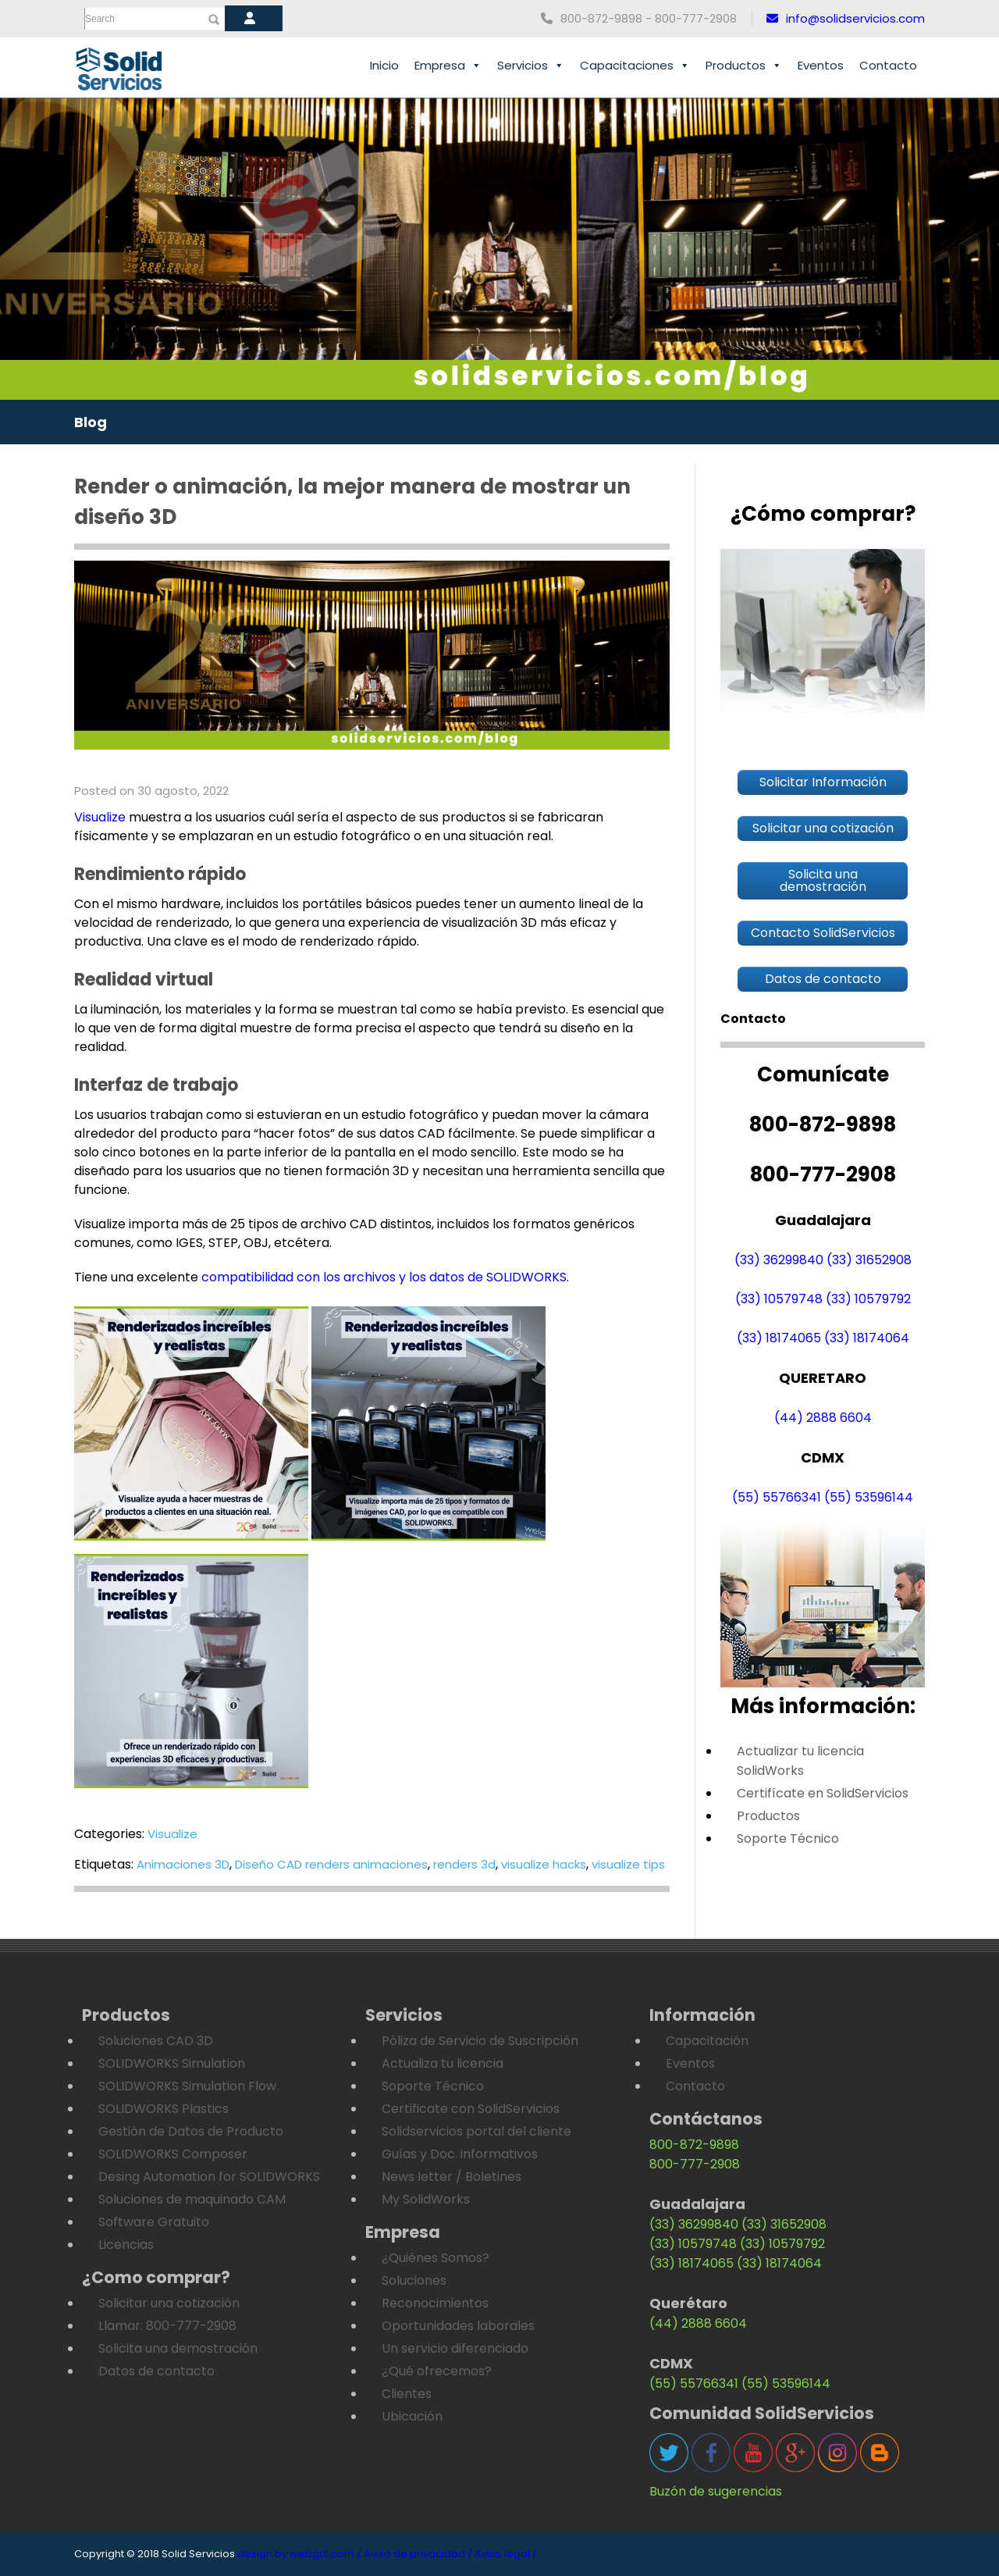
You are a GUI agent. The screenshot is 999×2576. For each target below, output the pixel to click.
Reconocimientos (435, 2303)
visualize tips (628, 1864)
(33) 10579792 (868, 1299)
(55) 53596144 (868, 1497)
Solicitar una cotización (169, 2303)
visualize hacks (543, 1864)
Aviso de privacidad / (418, 2553)
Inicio (384, 65)
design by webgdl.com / (299, 2553)
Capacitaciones (635, 65)
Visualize (100, 817)
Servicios (530, 65)
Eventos (821, 65)
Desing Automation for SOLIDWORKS (209, 2177)
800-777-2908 (694, 2164)
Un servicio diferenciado (455, 2348)
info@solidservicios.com (845, 18)
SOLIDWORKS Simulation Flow (187, 2086)
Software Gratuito (153, 2222)
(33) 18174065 (779, 1338)
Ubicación (412, 2416)
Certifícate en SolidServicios (822, 1793)
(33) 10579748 (779, 1299)
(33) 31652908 (869, 1260)
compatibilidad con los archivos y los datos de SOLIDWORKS (382, 1277)
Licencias (126, 2245)
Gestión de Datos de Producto (190, 2131)
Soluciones (414, 2280)
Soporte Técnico (788, 1838)
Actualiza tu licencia (442, 2063)
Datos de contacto (156, 2371)
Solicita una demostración (178, 2348)
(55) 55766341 (776, 1497)
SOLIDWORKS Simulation (171, 2063)
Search (100, 18)
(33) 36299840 (778, 1260)
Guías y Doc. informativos (460, 2154)
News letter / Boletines (451, 2177)
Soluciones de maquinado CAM (192, 2199)
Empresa (448, 65)
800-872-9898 (694, 2145)
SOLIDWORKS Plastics (163, 2109)
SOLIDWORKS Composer (172, 2154)
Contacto (888, 65)
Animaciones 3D (183, 1864)
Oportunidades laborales (458, 2326)
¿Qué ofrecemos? (437, 2371)
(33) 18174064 (866, 1338)
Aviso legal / (506, 2553)
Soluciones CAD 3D (155, 2041)
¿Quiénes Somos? (435, 2258)
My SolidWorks (426, 2199)
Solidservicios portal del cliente (476, 2131)
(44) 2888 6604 (823, 1418)
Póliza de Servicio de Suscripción (480, 2041)
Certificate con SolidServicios (471, 2109)
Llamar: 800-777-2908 (167, 2326)
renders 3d (464, 1864)
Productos (744, 65)
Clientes (407, 2394)
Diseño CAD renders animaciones (331, 1864)
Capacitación (707, 2041)
